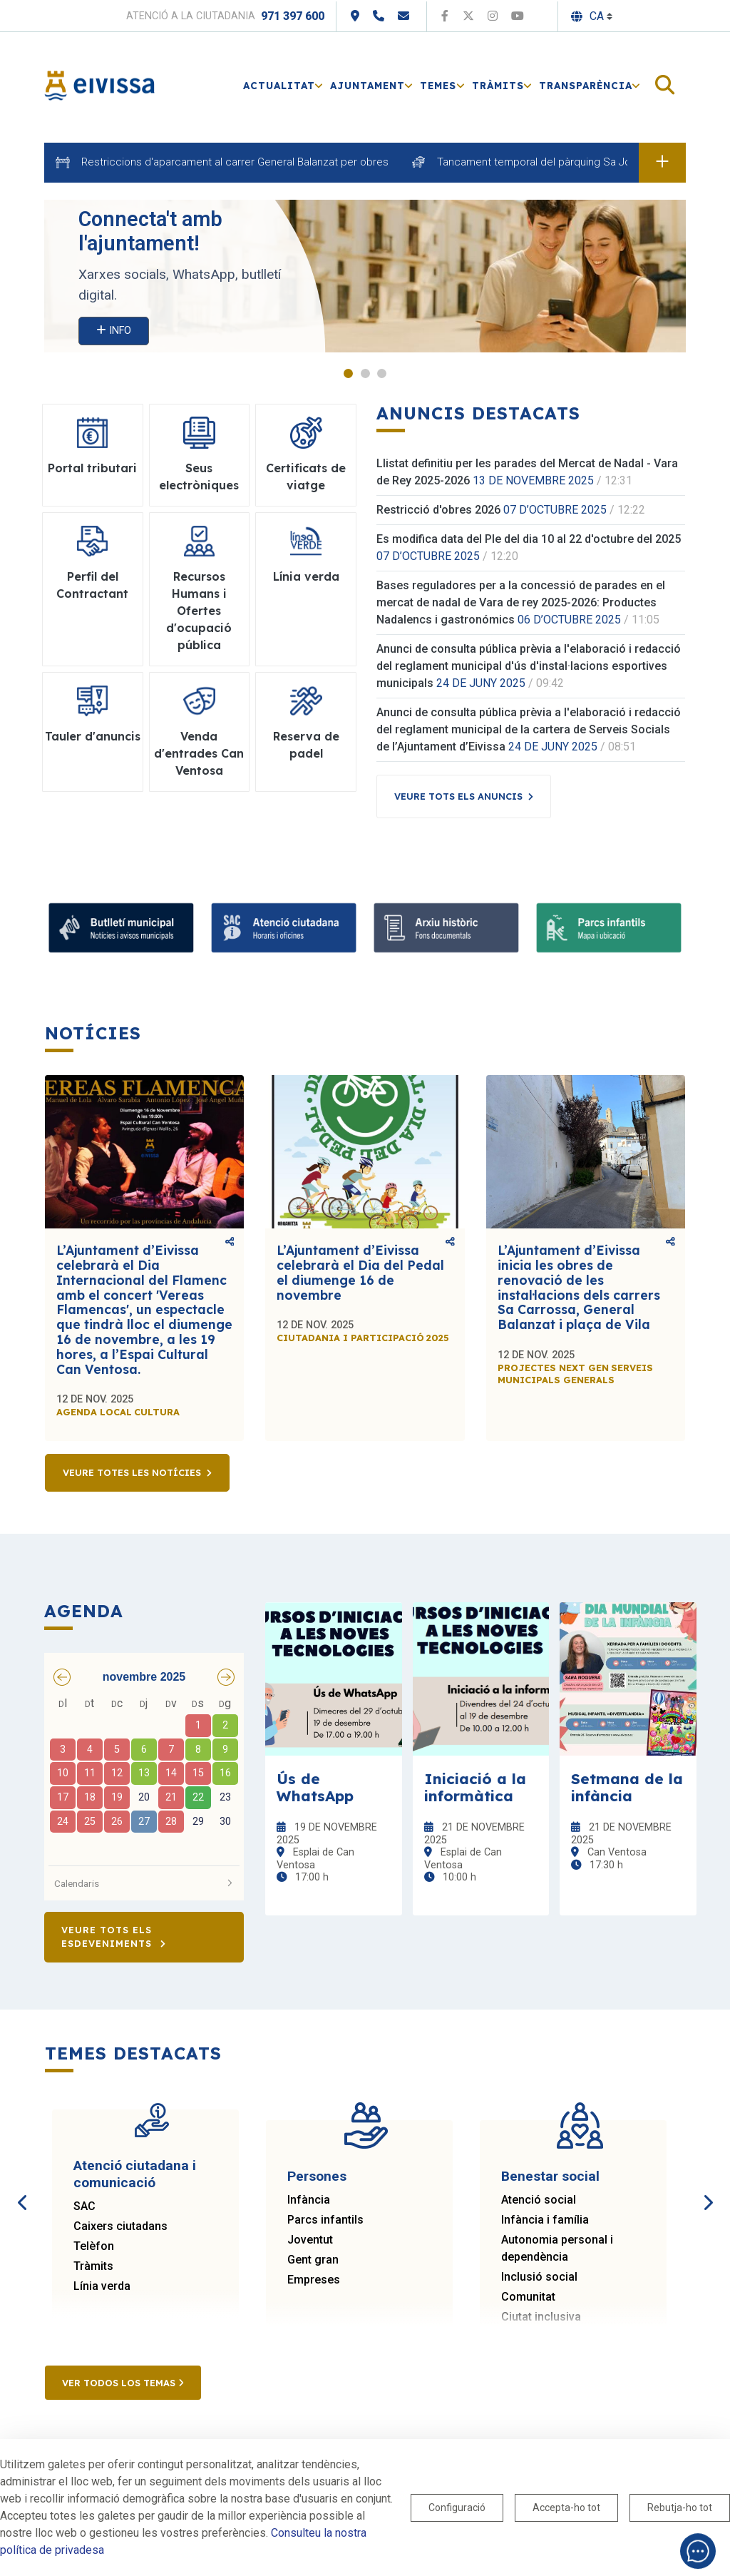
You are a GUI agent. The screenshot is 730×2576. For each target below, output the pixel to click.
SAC (84, 2206)
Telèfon (93, 2246)
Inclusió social (539, 2277)
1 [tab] (348, 373)
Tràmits (93, 2266)
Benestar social (550, 2176)
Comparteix (230, 1241)
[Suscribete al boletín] (121, 927)
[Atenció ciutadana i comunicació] (283, 927)
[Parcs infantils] (608, 927)
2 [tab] (365, 373)
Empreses (313, 2279)
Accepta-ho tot (566, 2507)
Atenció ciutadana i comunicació (134, 2174)
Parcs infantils (325, 2219)
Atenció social (538, 2199)
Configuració (456, 2507)
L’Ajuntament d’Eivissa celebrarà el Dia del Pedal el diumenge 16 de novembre (360, 1272)
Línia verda (101, 2286)
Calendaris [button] (144, 1883)
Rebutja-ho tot (679, 2507)
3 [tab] (381, 373)
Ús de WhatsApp (315, 1787)
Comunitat (528, 2296)
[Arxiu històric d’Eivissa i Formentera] (446, 927)
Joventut (310, 2239)
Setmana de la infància (627, 1787)
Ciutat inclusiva (541, 2316)
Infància (308, 2199)
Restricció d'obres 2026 (438, 509)
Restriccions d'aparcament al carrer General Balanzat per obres (235, 162)
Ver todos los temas (123, 2382)
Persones (316, 2176)
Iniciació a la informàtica (475, 1787)
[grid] (144, 1775)
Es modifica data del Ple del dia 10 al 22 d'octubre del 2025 (528, 539)
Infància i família (545, 2219)
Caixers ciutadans (120, 2226)
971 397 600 (292, 16)
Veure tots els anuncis (458, 796)
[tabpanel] (365, 276)
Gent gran (313, 2259)
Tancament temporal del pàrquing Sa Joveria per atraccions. (583, 162)
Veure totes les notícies (132, 1472)
